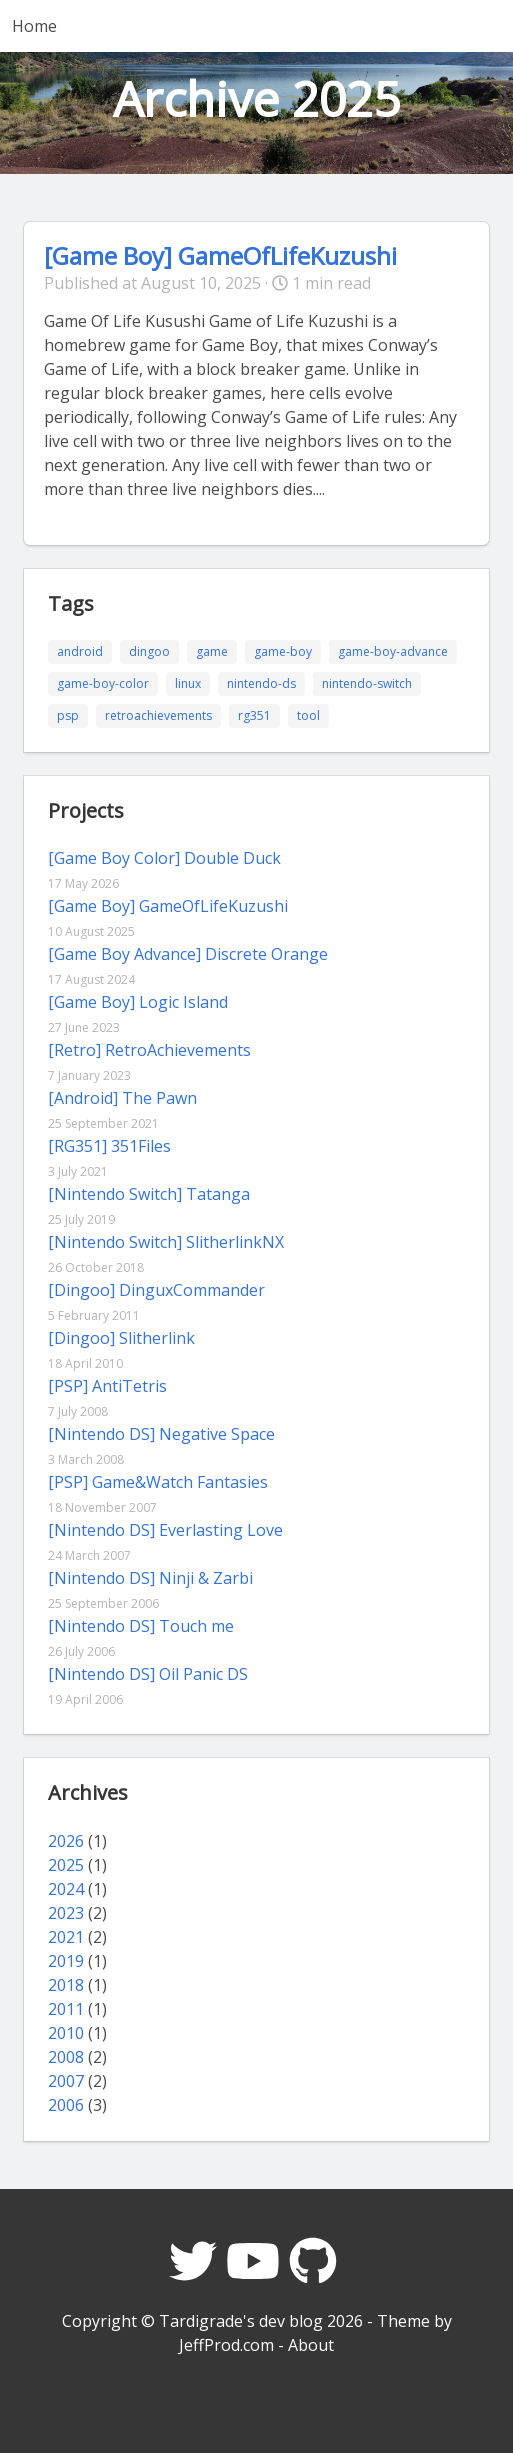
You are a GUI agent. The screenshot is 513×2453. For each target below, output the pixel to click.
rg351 (254, 715)
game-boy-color (103, 683)
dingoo (149, 651)
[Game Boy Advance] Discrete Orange (188, 954)
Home (34, 26)
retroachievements (158, 715)
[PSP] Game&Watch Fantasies (158, 1482)
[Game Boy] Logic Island (138, 1002)
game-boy (283, 651)
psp (68, 715)
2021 (66, 1937)
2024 (66, 1889)
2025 (66, 1865)
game (212, 651)
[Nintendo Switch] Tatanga (149, 1194)
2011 (66, 2009)
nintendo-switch (367, 683)
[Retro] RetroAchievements (149, 1050)
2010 (66, 2033)
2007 (66, 2081)
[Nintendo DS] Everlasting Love (165, 1530)
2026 (66, 1841)
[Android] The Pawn (122, 1098)
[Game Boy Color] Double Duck (164, 858)
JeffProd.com (226, 2345)
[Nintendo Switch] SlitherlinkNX (166, 1242)
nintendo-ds (261, 683)
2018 (66, 1985)
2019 (66, 1961)
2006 (66, 2105)
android (80, 651)
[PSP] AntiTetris (107, 1386)
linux (188, 683)
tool (308, 715)
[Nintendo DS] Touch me (141, 1626)
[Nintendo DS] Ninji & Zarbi (150, 1578)
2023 (66, 1913)
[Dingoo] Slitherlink (121, 1338)
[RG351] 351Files (109, 1146)
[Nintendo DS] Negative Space (161, 1434)
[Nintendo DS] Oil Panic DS (148, 1674)
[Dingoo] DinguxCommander (156, 1290)
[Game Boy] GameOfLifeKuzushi (220, 255)
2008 (66, 2057)
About (311, 2345)
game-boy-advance (393, 651)
